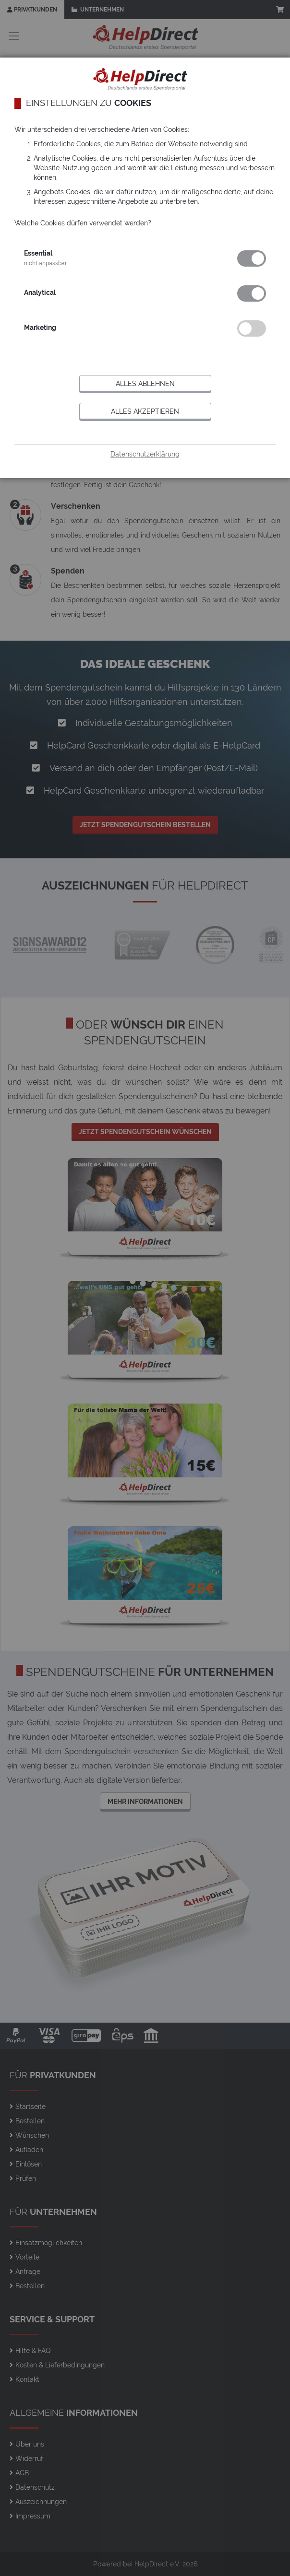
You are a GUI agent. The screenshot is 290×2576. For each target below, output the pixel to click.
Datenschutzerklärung (145, 454)
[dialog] (145, 1288)
